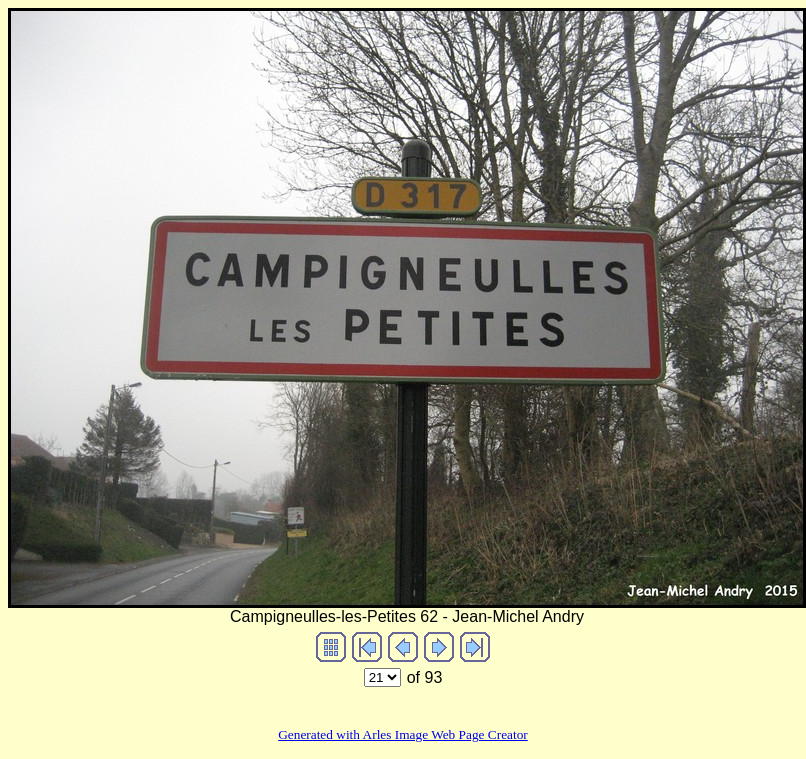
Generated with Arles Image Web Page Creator (403, 734)
